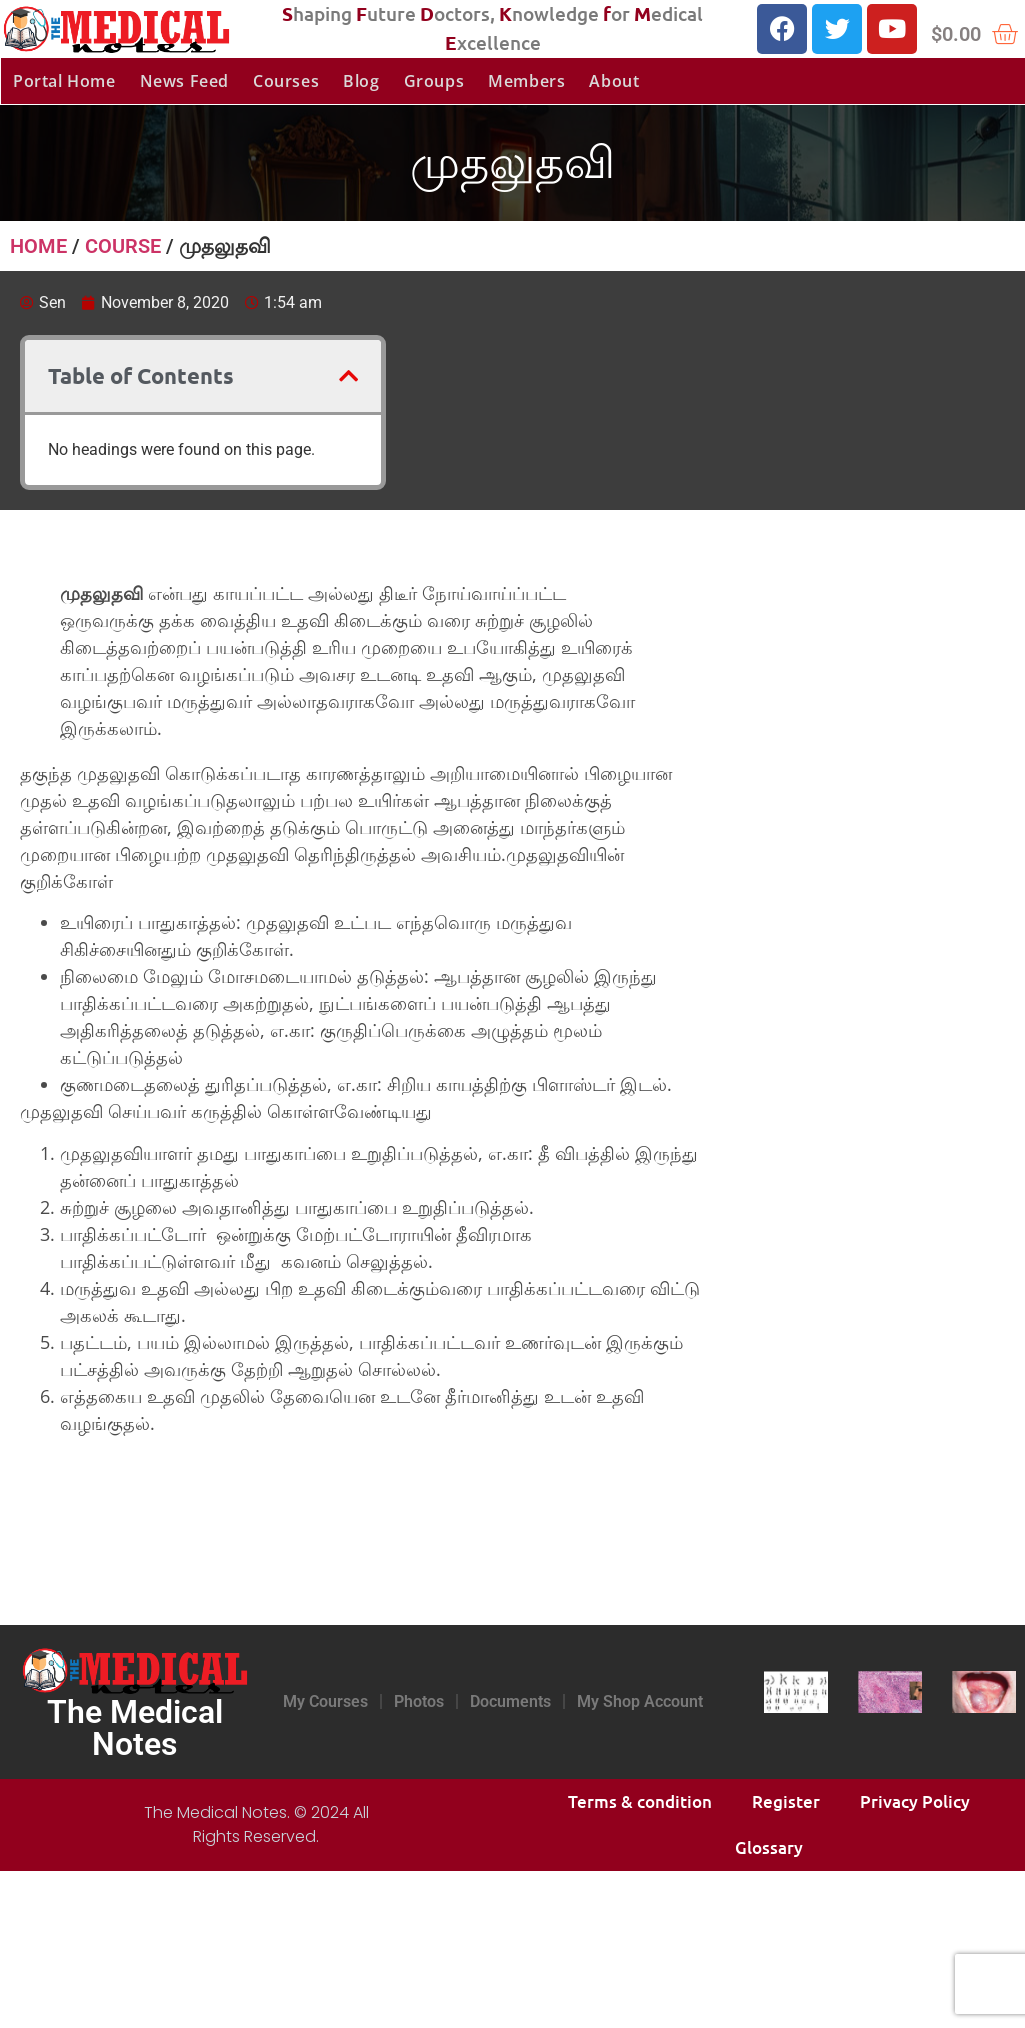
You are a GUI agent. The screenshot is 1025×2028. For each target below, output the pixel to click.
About (614, 81)
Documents (510, 1701)
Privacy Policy (915, 1801)
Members (526, 81)
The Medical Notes (135, 1728)
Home (38, 246)
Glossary (769, 1847)
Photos (419, 1701)
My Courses (325, 1701)
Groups (434, 81)
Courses (286, 81)
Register (786, 1801)
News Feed (184, 81)
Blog (361, 81)
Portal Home (64, 81)
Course (123, 246)
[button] (348, 376)
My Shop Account (640, 1701)
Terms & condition (640, 1801)
